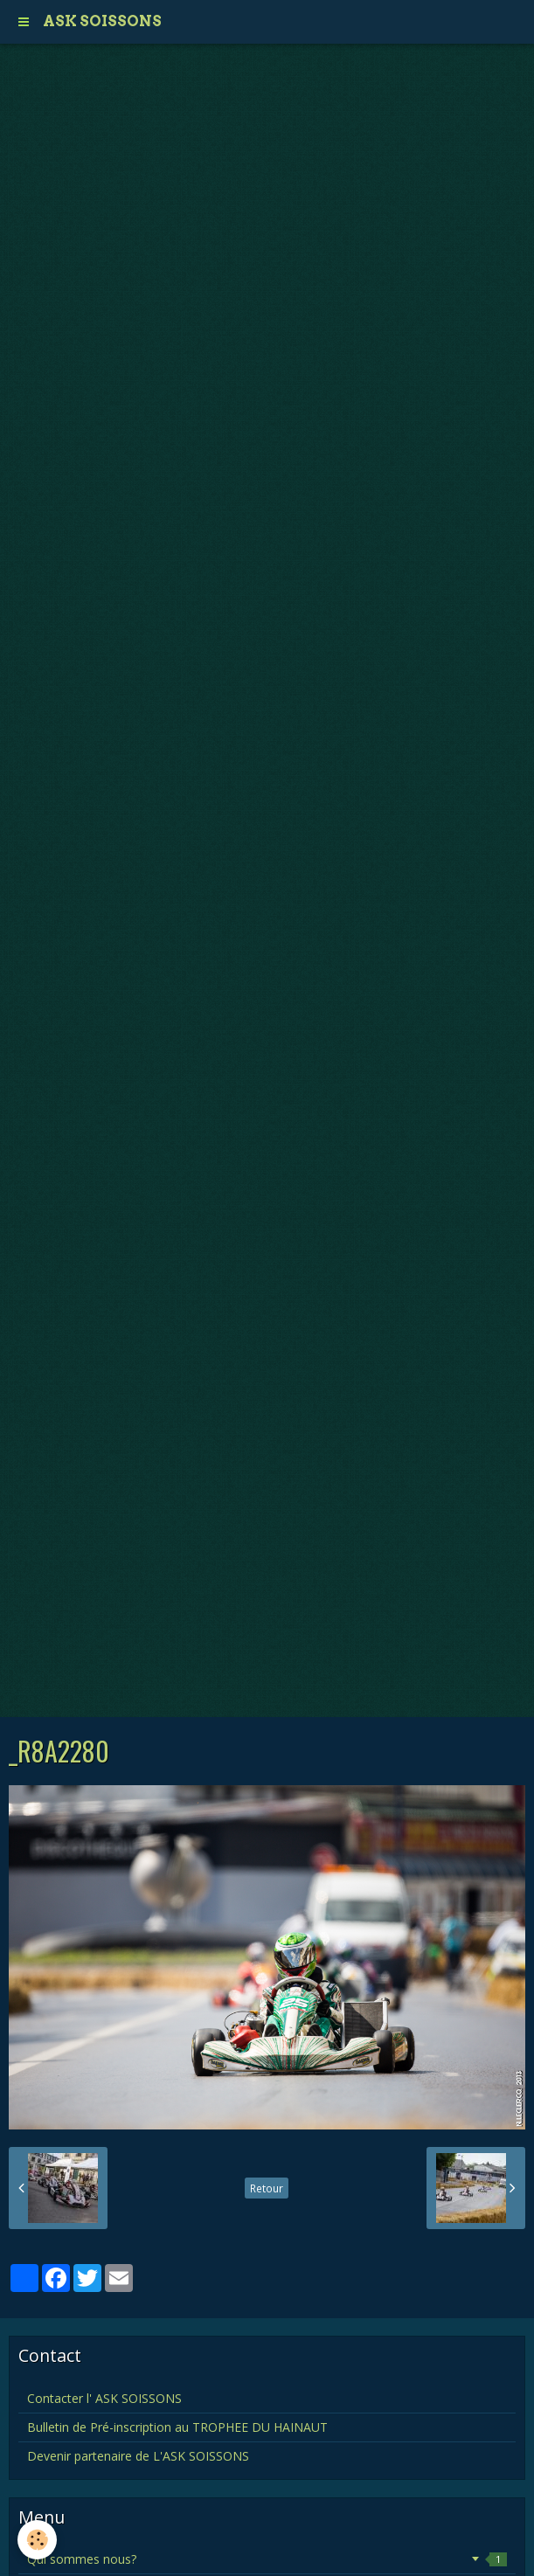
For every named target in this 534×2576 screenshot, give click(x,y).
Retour (266, 2188)
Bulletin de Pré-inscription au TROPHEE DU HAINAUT (177, 2427)
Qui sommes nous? (267, 2559)
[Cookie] (37, 2539)
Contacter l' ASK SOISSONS (104, 2398)
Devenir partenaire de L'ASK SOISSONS (138, 2456)
